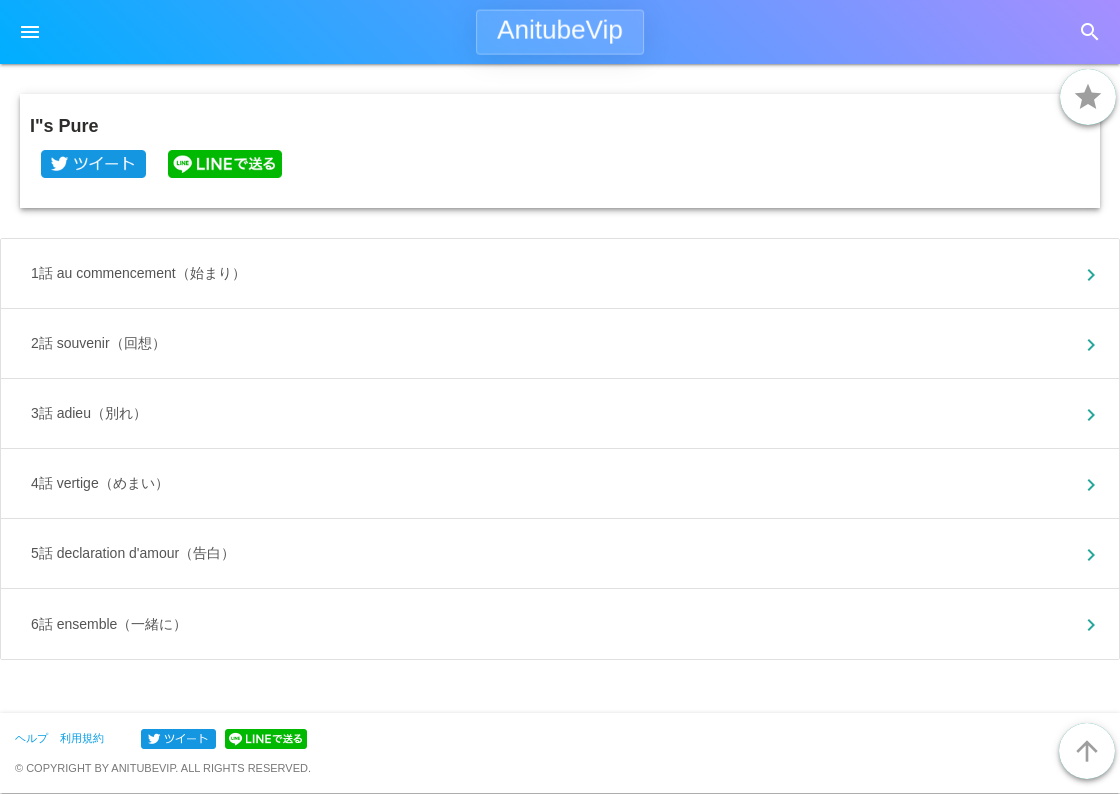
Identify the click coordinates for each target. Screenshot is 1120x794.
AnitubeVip (560, 30)
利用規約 (82, 738)
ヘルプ (31, 738)
